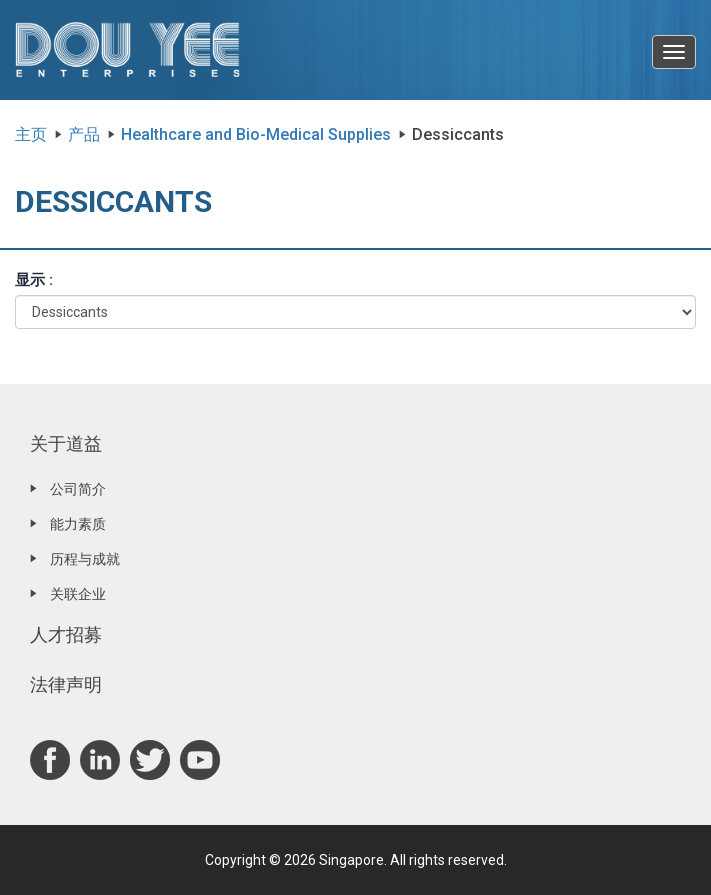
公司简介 (78, 489)
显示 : (34, 280)
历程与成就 (85, 559)
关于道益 (66, 443)
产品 (84, 134)
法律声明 (66, 684)
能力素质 (78, 524)
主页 (31, 134)
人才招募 (66, 634)
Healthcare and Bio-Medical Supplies (256, 134)
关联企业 (78, 594)
